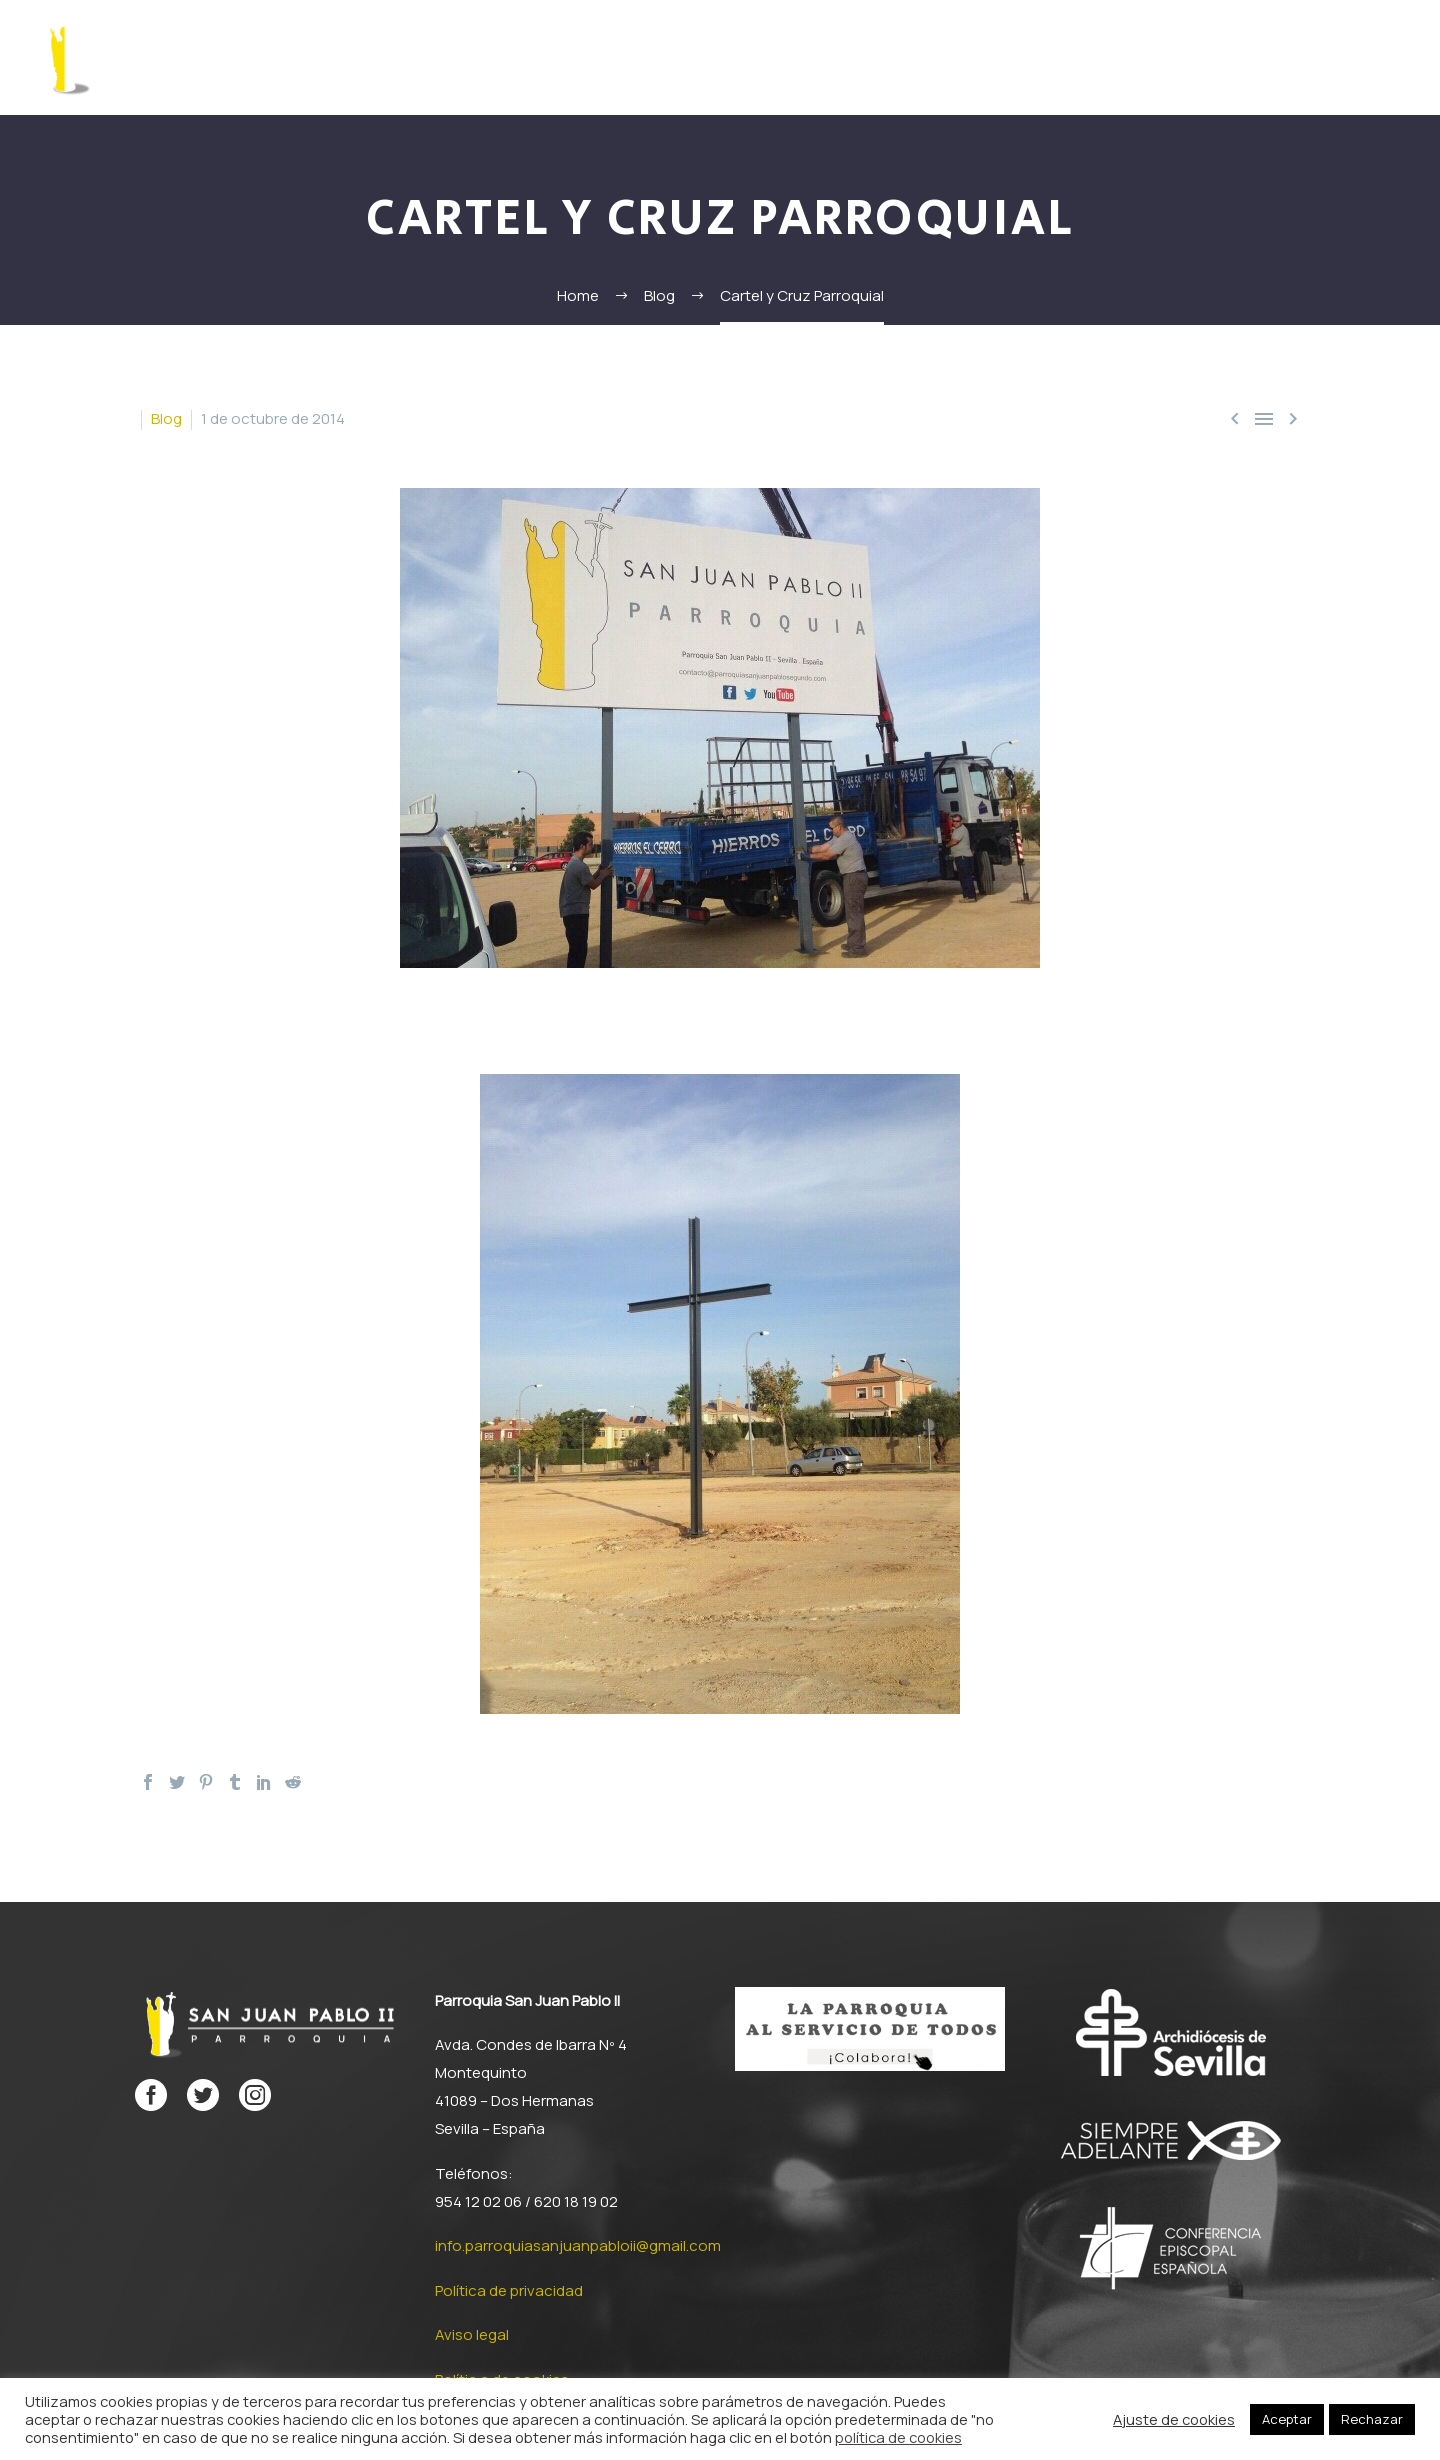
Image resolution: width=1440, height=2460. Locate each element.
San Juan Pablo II (663, 58)
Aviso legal (472, 2334)
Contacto (1374, 58)
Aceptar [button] (1287, 2419)
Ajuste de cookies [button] (1174, 2419)
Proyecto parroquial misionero (995, 58)
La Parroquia (424, 58)
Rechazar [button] (1372, 2419)
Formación (537, 58)
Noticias (1174, 58)
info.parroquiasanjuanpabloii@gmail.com (578, 2245)
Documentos (797, 58)
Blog (166, 418)
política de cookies (898, 2437)
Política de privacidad (509, 2290)
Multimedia (1271, 58)
